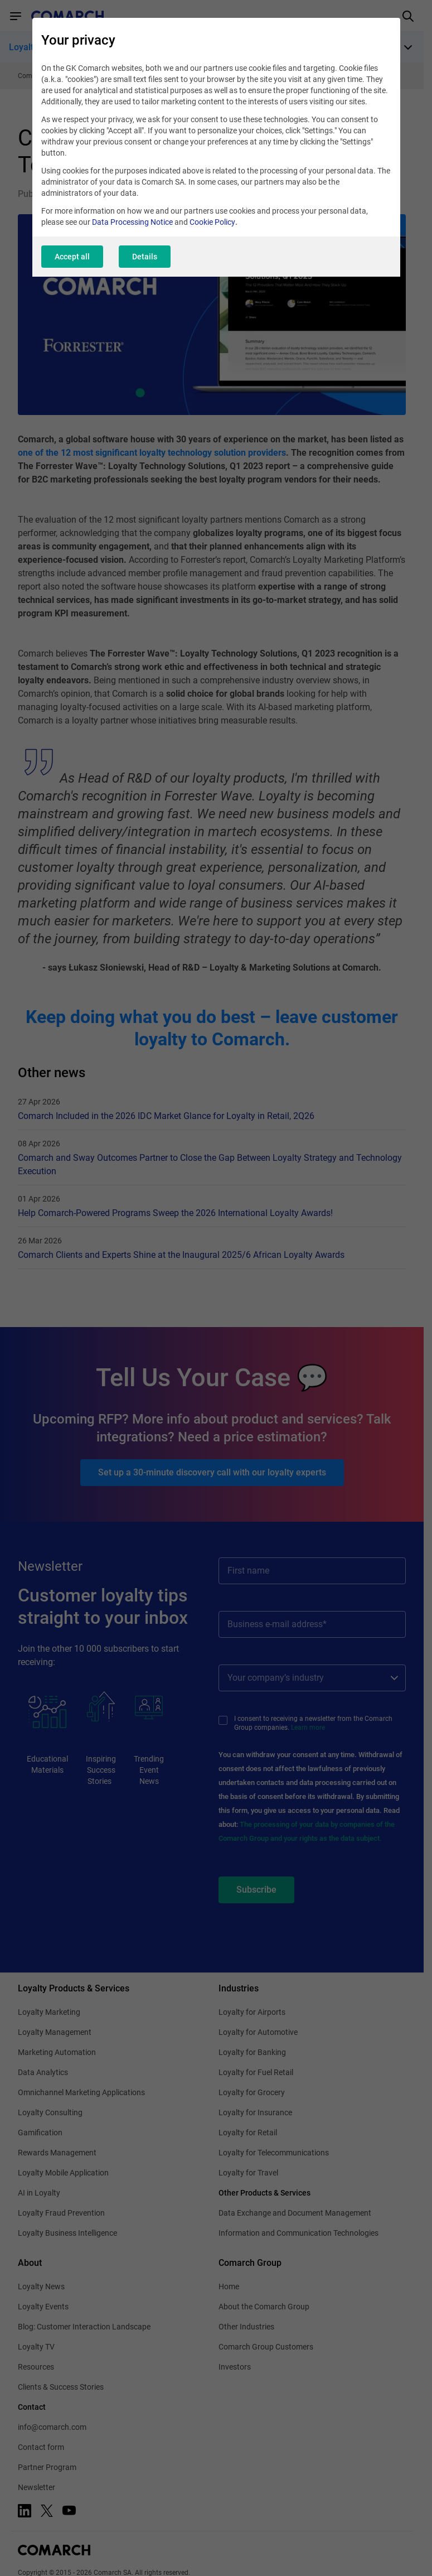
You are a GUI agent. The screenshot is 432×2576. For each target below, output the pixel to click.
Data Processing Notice (132, 222)
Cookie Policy (212, 222)
